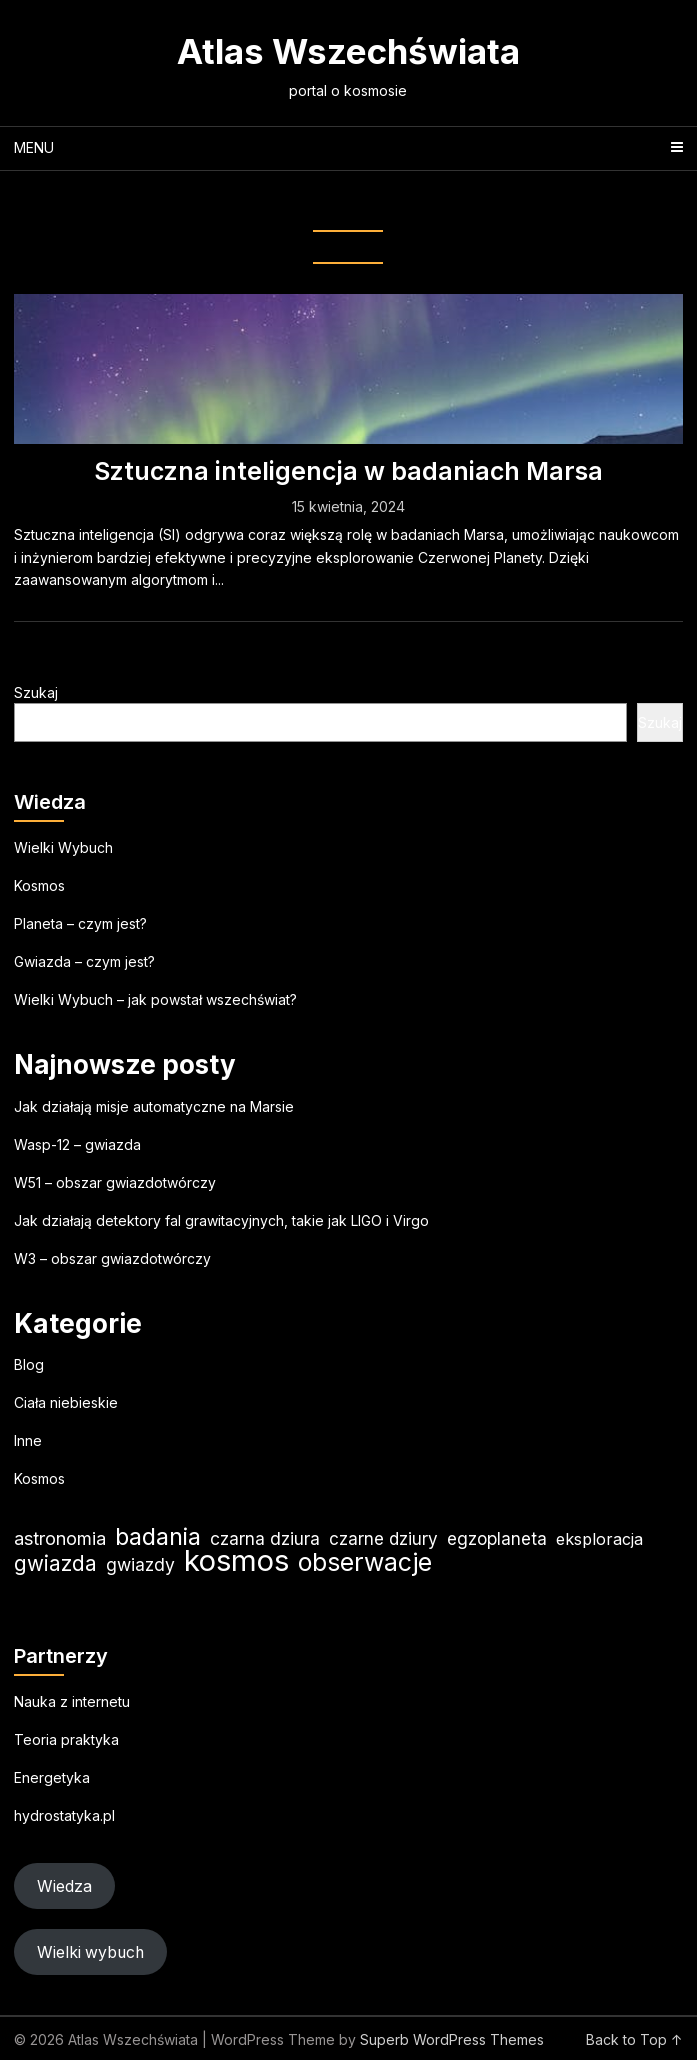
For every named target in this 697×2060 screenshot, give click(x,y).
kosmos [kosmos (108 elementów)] (236, 1560)
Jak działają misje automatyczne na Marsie (154, 1106)
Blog (29, 1364)
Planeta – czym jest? (80, 923)
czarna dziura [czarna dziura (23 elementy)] (265, 1538)
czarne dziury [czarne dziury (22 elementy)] (383, 1538)
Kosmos (39, 885)
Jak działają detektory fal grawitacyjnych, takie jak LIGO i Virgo (221, 1220)
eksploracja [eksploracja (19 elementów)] (599, 1539)
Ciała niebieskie (66, 1402)
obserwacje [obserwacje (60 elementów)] (365, 1562)
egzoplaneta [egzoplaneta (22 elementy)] (497, 1538)
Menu (34, 147)
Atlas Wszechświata (348, 51)
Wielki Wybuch (63, 847)
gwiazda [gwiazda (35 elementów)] (55, 1563)
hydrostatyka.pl (64, 1815)
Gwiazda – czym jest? (84, 961)
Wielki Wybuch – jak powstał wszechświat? (155, 999)
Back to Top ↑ (634, 2039)
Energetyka (52, 1777)
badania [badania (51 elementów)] (158, 1536)
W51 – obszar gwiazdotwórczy (115, 1182)
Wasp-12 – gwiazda (77, 1144)
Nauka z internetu (72, 1701)
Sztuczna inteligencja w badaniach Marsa (348, 471)
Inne (28, 1440)
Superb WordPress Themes (452, 2039)
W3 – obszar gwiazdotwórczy (112, 1258)
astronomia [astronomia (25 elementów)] (60, 1538)
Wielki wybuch (90, 1952)
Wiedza (64, 1886)
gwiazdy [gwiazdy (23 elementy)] (140, 1564)
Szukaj (36, 692)
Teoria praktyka (66, 1739)
